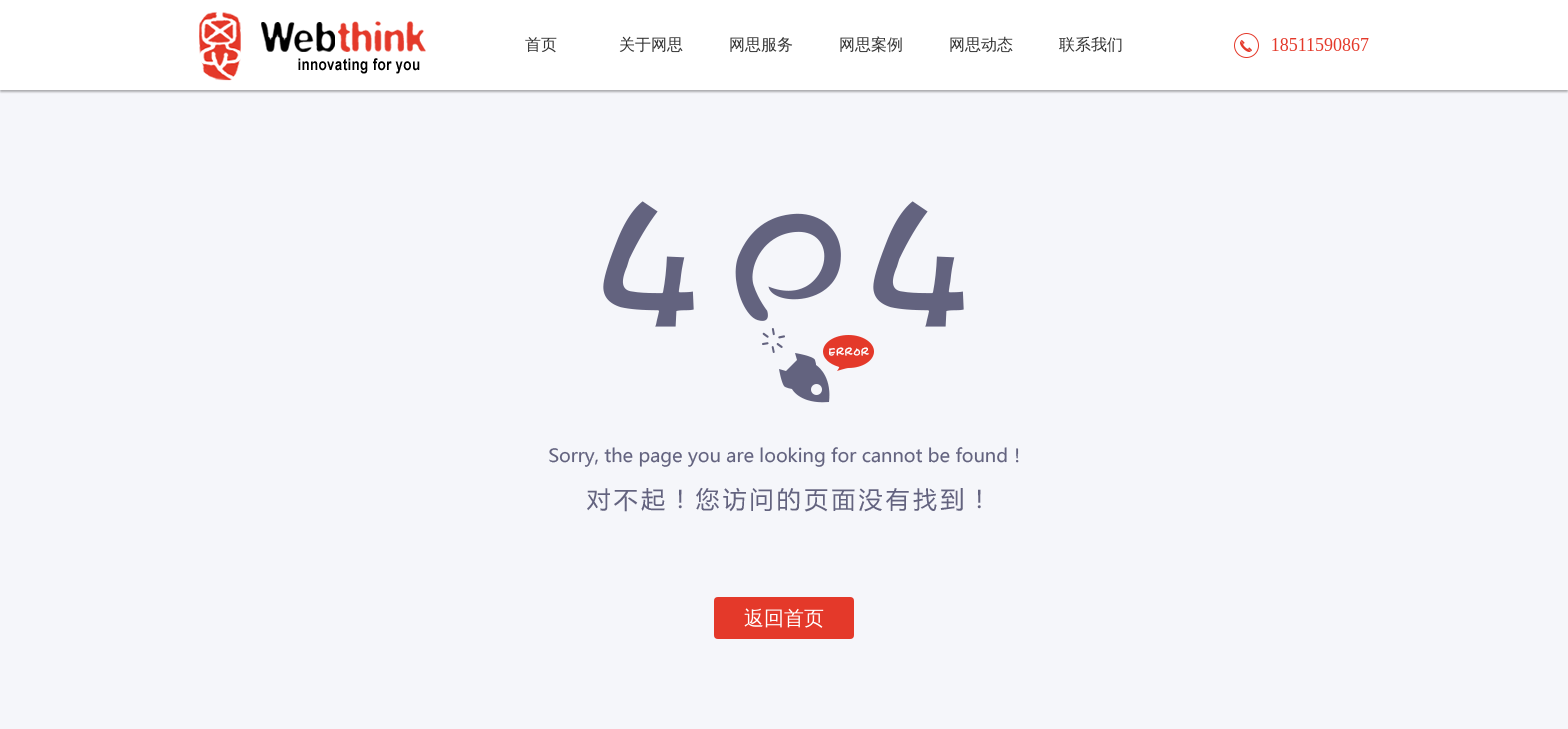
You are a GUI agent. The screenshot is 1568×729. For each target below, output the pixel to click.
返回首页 (784, 618)
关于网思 (651, 44)
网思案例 (871, 44)
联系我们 (1091, 44)
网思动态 (981, 44)
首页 (541, 44)
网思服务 (761, 44)
